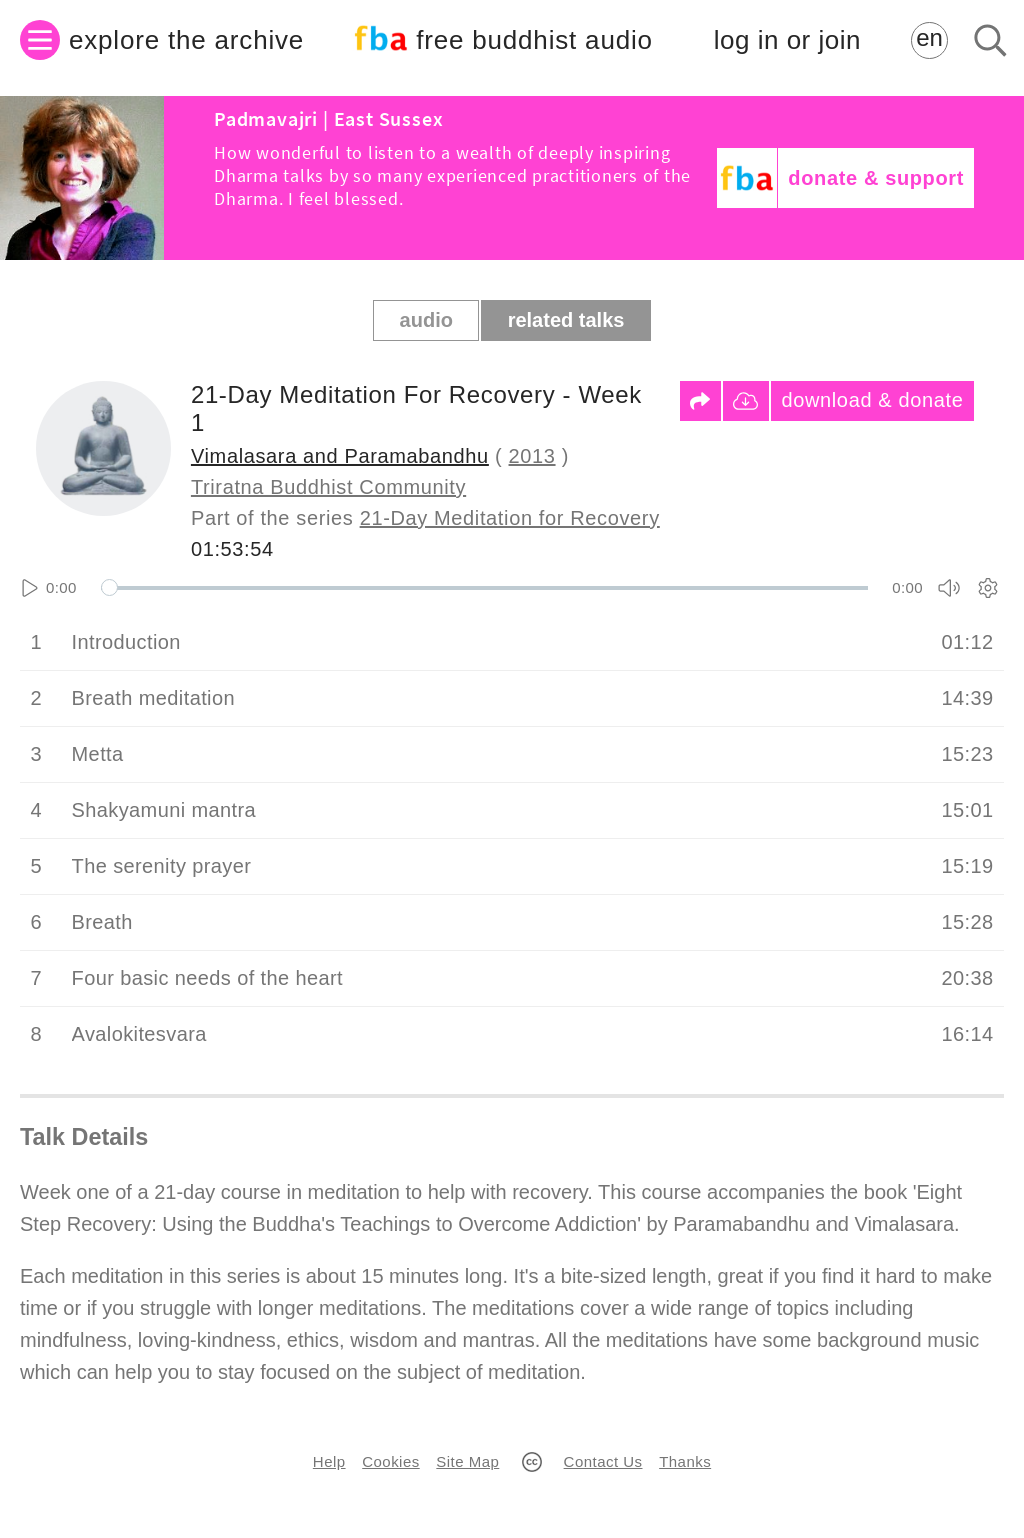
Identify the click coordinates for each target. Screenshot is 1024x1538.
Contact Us (603, 1461)
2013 (532, 456)
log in (787, 40)
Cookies (390, 1461)
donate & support (876, 178)
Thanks (685, 1461)
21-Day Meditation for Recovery (510, 518)
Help (329, 1461)
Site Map (467, 1461)
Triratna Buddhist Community (328, 487)
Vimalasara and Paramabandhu (340, 456)
